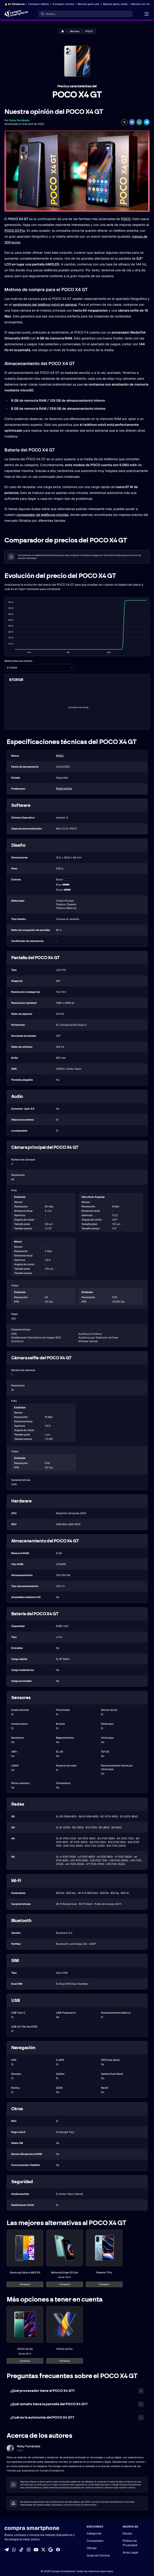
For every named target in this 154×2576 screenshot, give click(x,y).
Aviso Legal (130, 2552)
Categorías (94, 2533)
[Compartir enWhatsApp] (139, 122)
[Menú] (147, 14)
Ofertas (92, 2548)
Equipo (127, 2533)
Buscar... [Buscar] (51, 14)
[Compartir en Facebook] (132, 122)
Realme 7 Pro (104, 2272)
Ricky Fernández (19, 120)
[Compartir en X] (124, 122)
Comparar (25, 2284)
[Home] (15, 14)
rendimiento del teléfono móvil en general (45, 304)
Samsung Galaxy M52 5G (25, 2272)
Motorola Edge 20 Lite (64, 2272)
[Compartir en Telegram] (147, 122)
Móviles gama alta (88, 4)
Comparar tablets (38, 4)
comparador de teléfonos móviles (42, 515)
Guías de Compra (98, 2555)
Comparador (95, 2541)
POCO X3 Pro (14, 230)
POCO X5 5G (25, 2349)
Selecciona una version (18, 661)
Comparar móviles (63, 4)
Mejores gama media (115, 4)
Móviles (74, 31)
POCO (89, 31)
